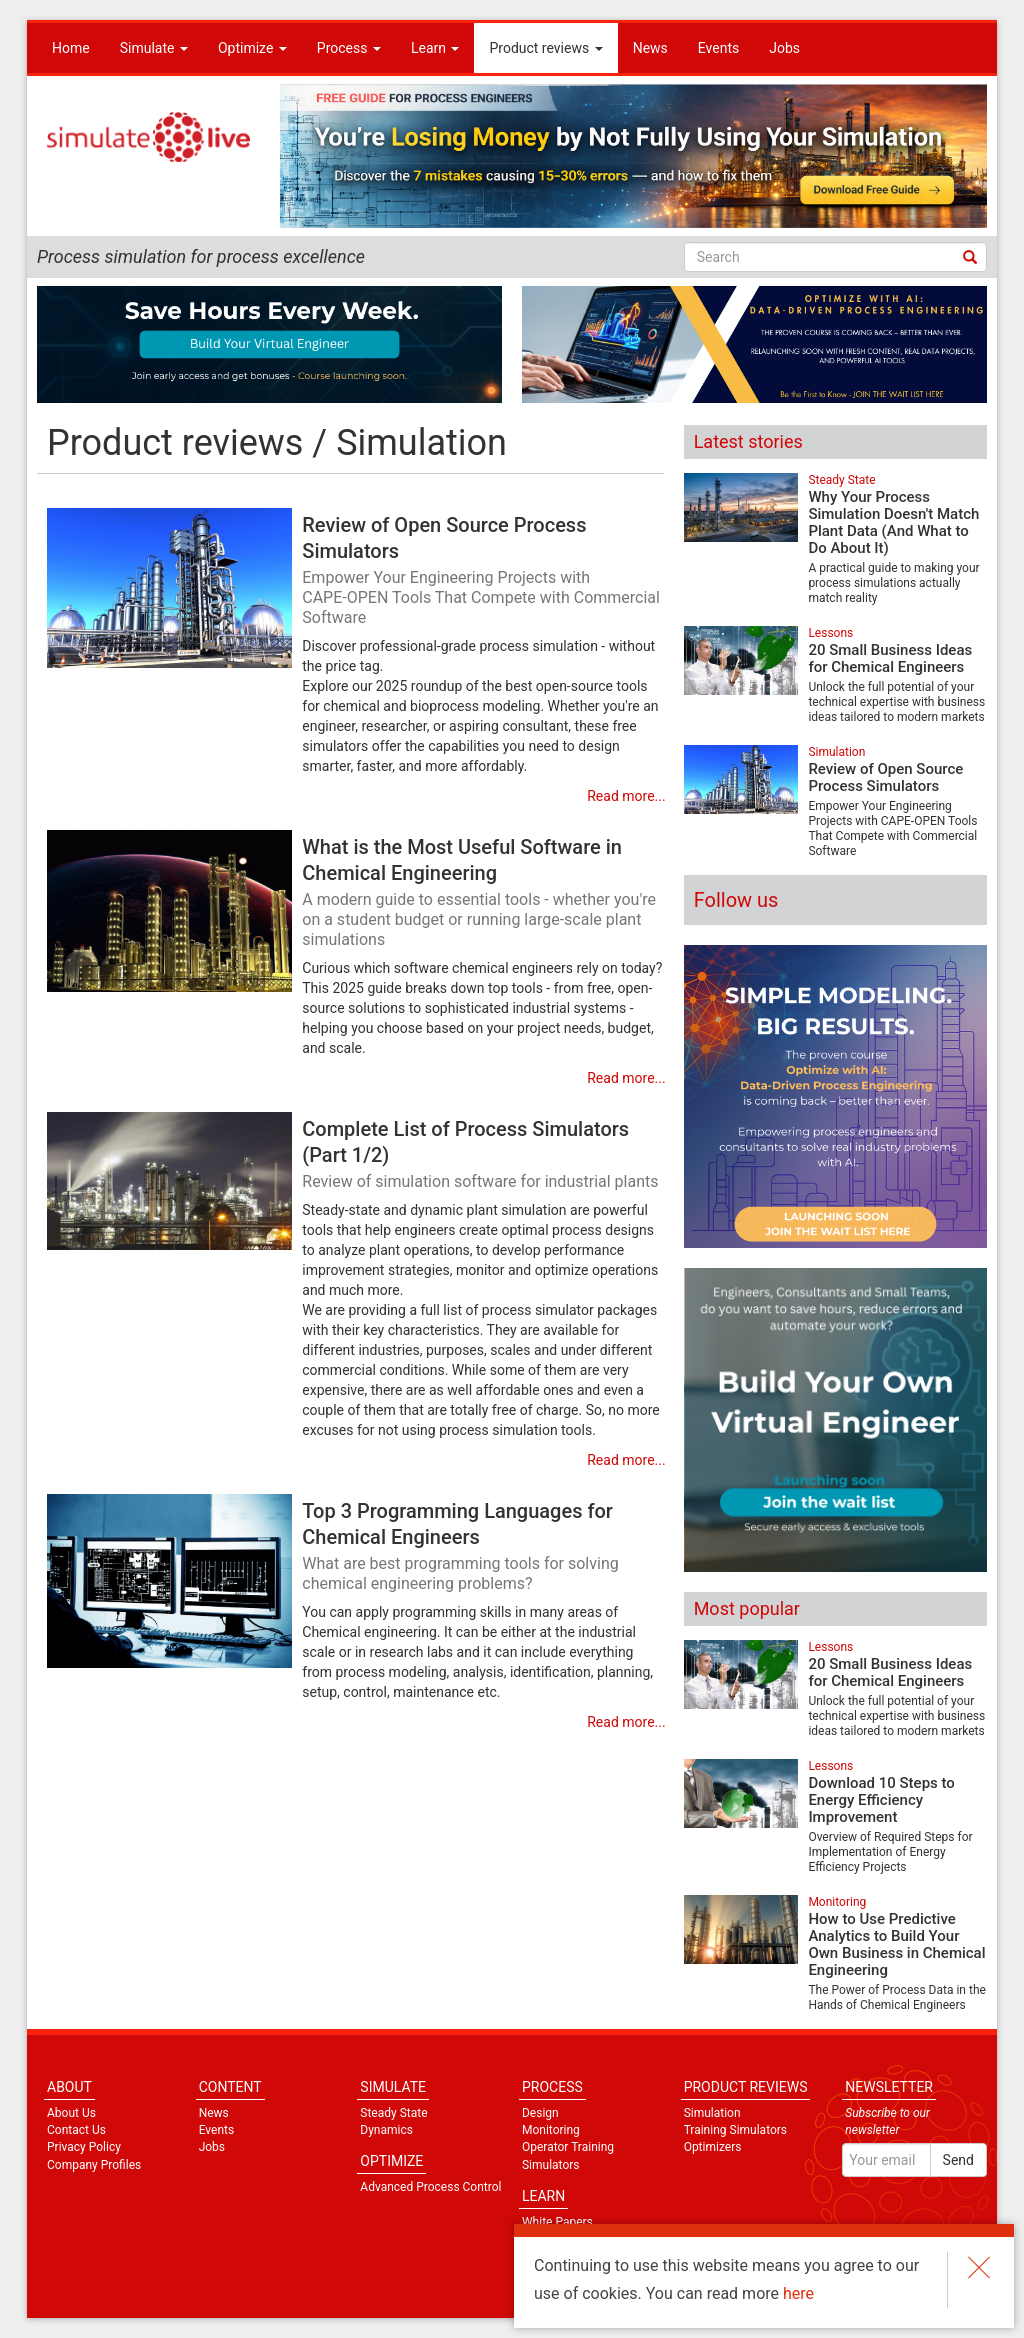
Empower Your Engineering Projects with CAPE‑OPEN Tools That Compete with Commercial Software (892, 828)
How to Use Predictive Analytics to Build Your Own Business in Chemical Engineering (896, 1944)
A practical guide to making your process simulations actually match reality (893, 583)
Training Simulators (735, 2130)
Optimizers (713, 2147)
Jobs (784, 48)
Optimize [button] (252, 48)
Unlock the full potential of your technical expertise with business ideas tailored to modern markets (896, 702)
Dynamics (386, 2130)
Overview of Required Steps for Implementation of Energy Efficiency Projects (890, 1852)
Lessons (830, 633)
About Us (71, 2113)
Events (718, 48)
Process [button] (349, 48)
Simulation (836, 752)
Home (71, 48)
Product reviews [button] (545, 48)
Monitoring (837, 1902)
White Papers (557, 2222)
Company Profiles (94, 2165)
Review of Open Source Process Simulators (483, 572)
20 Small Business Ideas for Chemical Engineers (890, 658)
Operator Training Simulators (568, 2155)
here (798, 2293)
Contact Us (76, 2130)
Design (540, 2113)
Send (958, 2160)
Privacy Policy (84, 2147)
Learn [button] (435, 48)
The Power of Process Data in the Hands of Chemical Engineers (897, 1997)
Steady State (841, 480)
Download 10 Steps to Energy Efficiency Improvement (881, 1800)
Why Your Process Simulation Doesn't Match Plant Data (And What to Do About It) (893, 522)
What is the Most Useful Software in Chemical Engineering (483, 894)
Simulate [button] (154, 48)
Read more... (626, 796)
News (650, 48)
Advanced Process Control (430, 2187)
